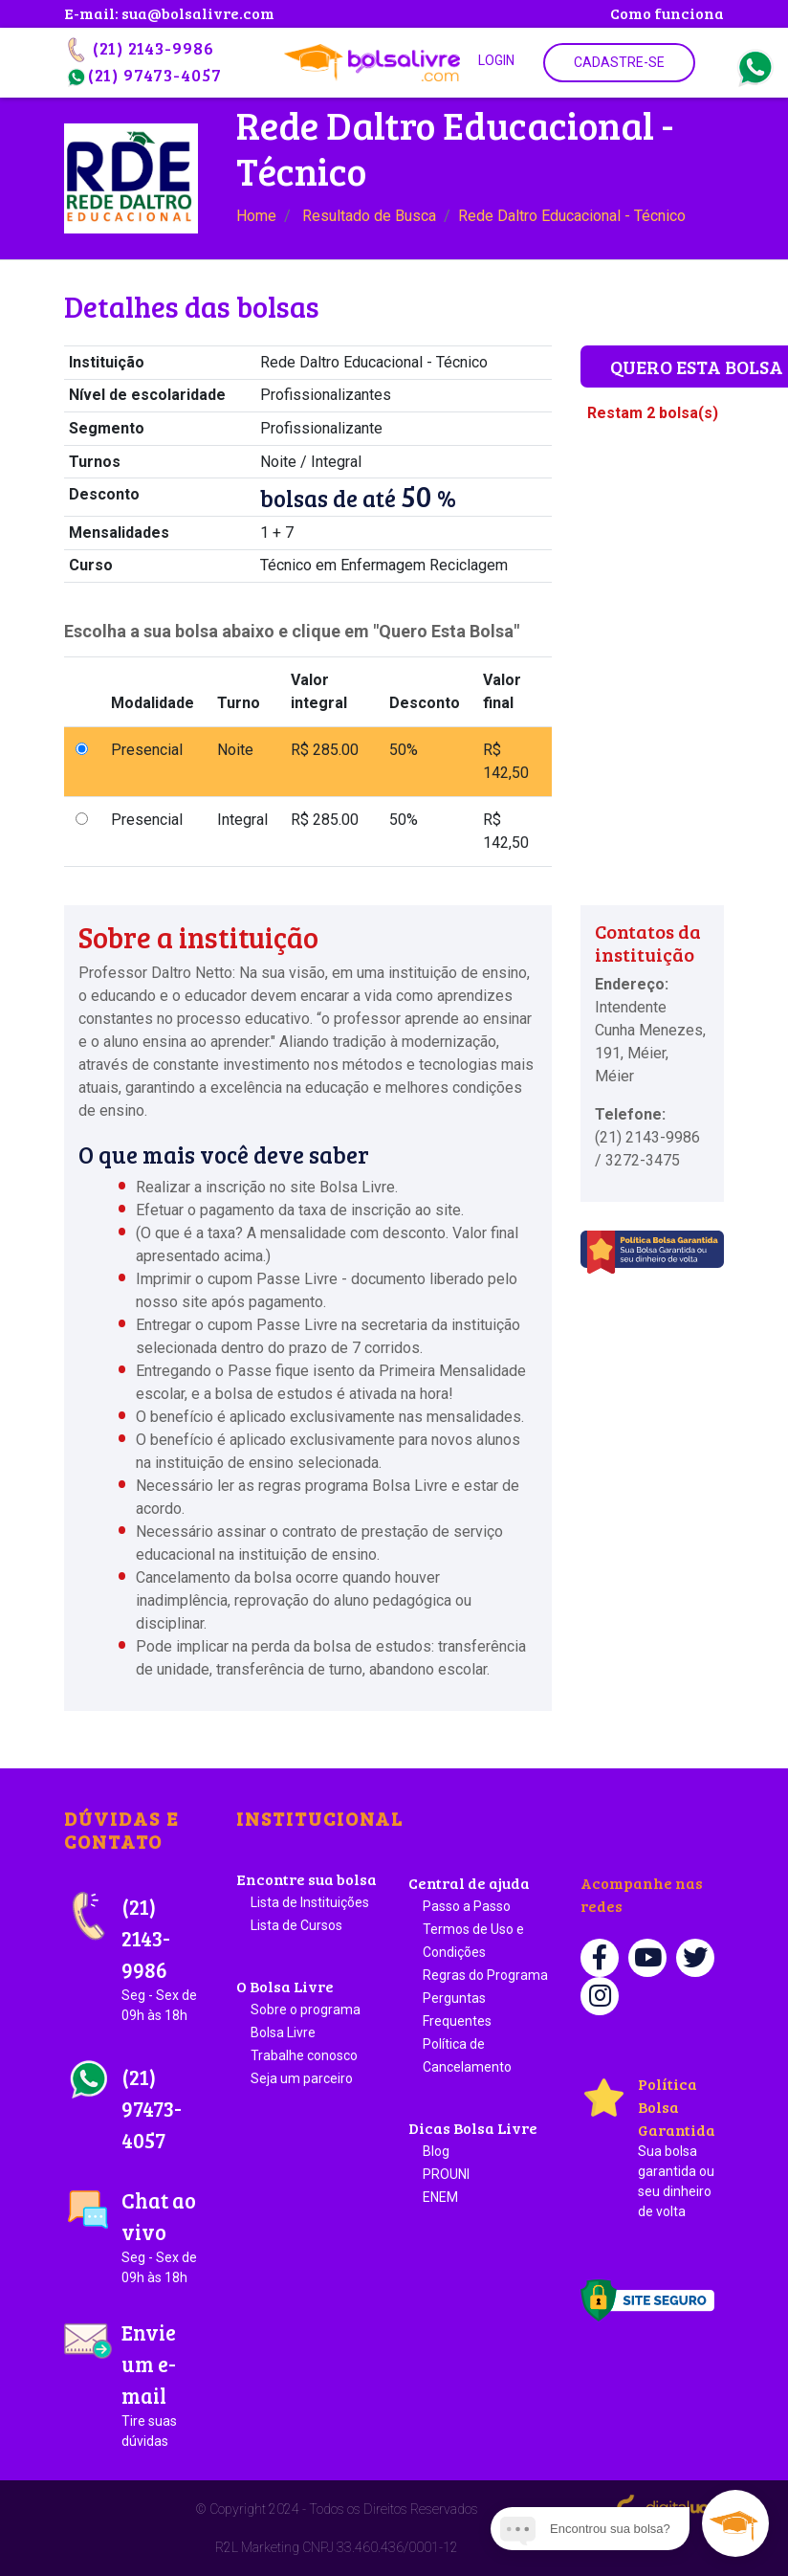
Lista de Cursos (296, 1925)
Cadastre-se (619, 62)
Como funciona (667, 13)
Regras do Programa (485, 1975)
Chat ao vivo (164, 2237)
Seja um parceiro (302, 2078)
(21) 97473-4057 (143, 74)
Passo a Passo (467, 1906)
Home (256, 216)
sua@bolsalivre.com (197, 13)
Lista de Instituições (310, 1902)
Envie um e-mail (164, 2385)
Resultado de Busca (369, 216)
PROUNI (446, 2174)
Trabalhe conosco (304, 2055)
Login (496, 60)
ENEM (440, 2197)
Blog (436, 2151)
